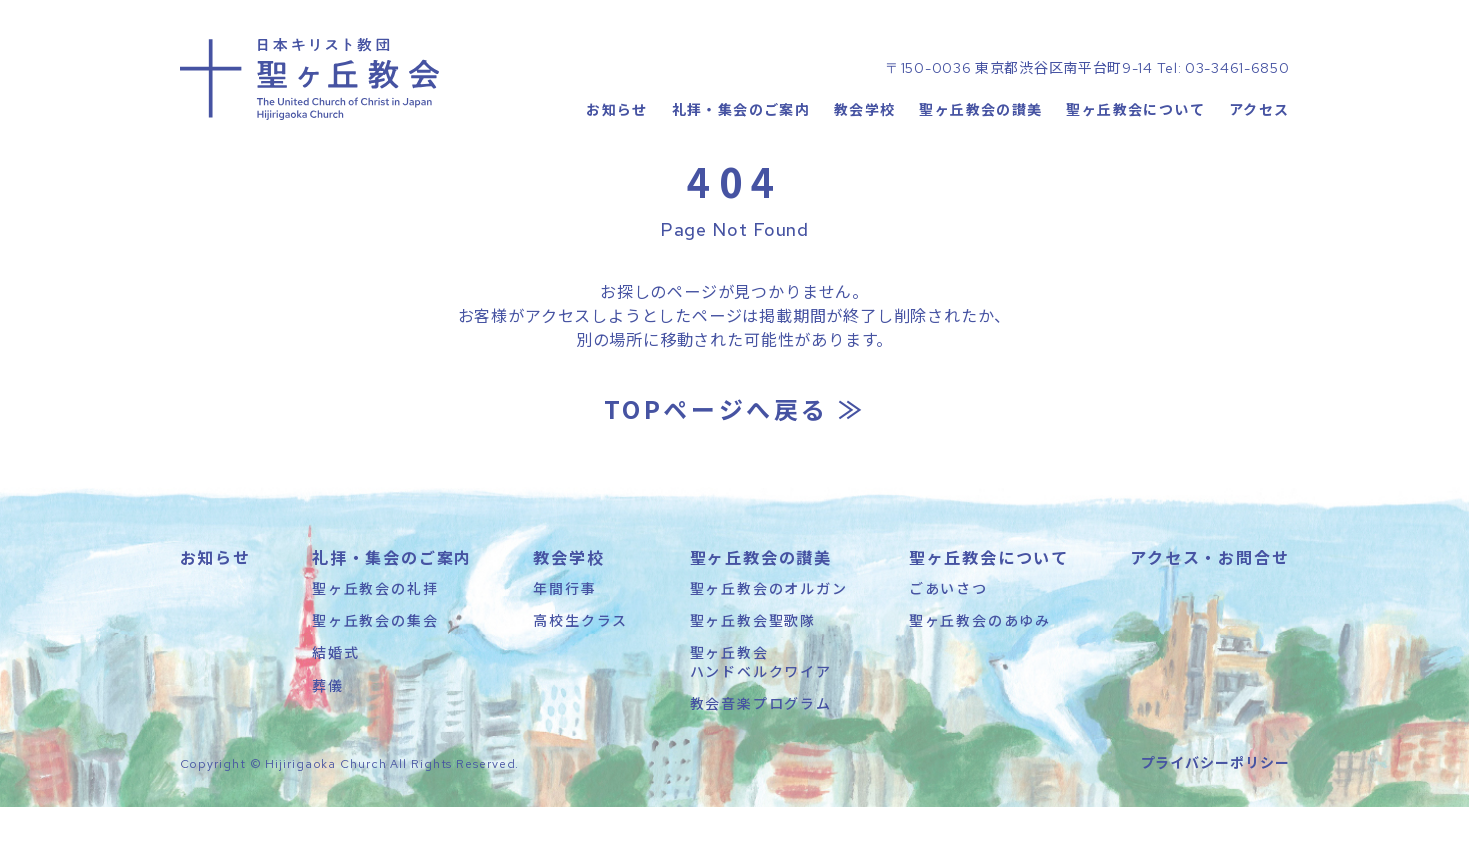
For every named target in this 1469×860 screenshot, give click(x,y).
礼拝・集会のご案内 (740, 145)
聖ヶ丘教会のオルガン (769, 641)
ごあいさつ (948, 641)
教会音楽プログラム (761, 756)
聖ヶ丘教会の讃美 (980, 145)
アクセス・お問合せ (1209, 610)
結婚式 (335, 705)
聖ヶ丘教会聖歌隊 (753, 673)
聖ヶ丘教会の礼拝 (375, 641)
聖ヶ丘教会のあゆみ (980, 673)
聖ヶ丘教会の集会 (375, 673)
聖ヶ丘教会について (1135, 145)
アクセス (1259, 145)
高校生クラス (580, 673)
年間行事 (564, 641)
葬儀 (328, 738)
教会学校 (865, 145)
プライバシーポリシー (1215, 815)
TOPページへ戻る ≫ (735, 461)
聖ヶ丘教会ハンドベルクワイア (761, 714)
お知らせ (617, 145)
